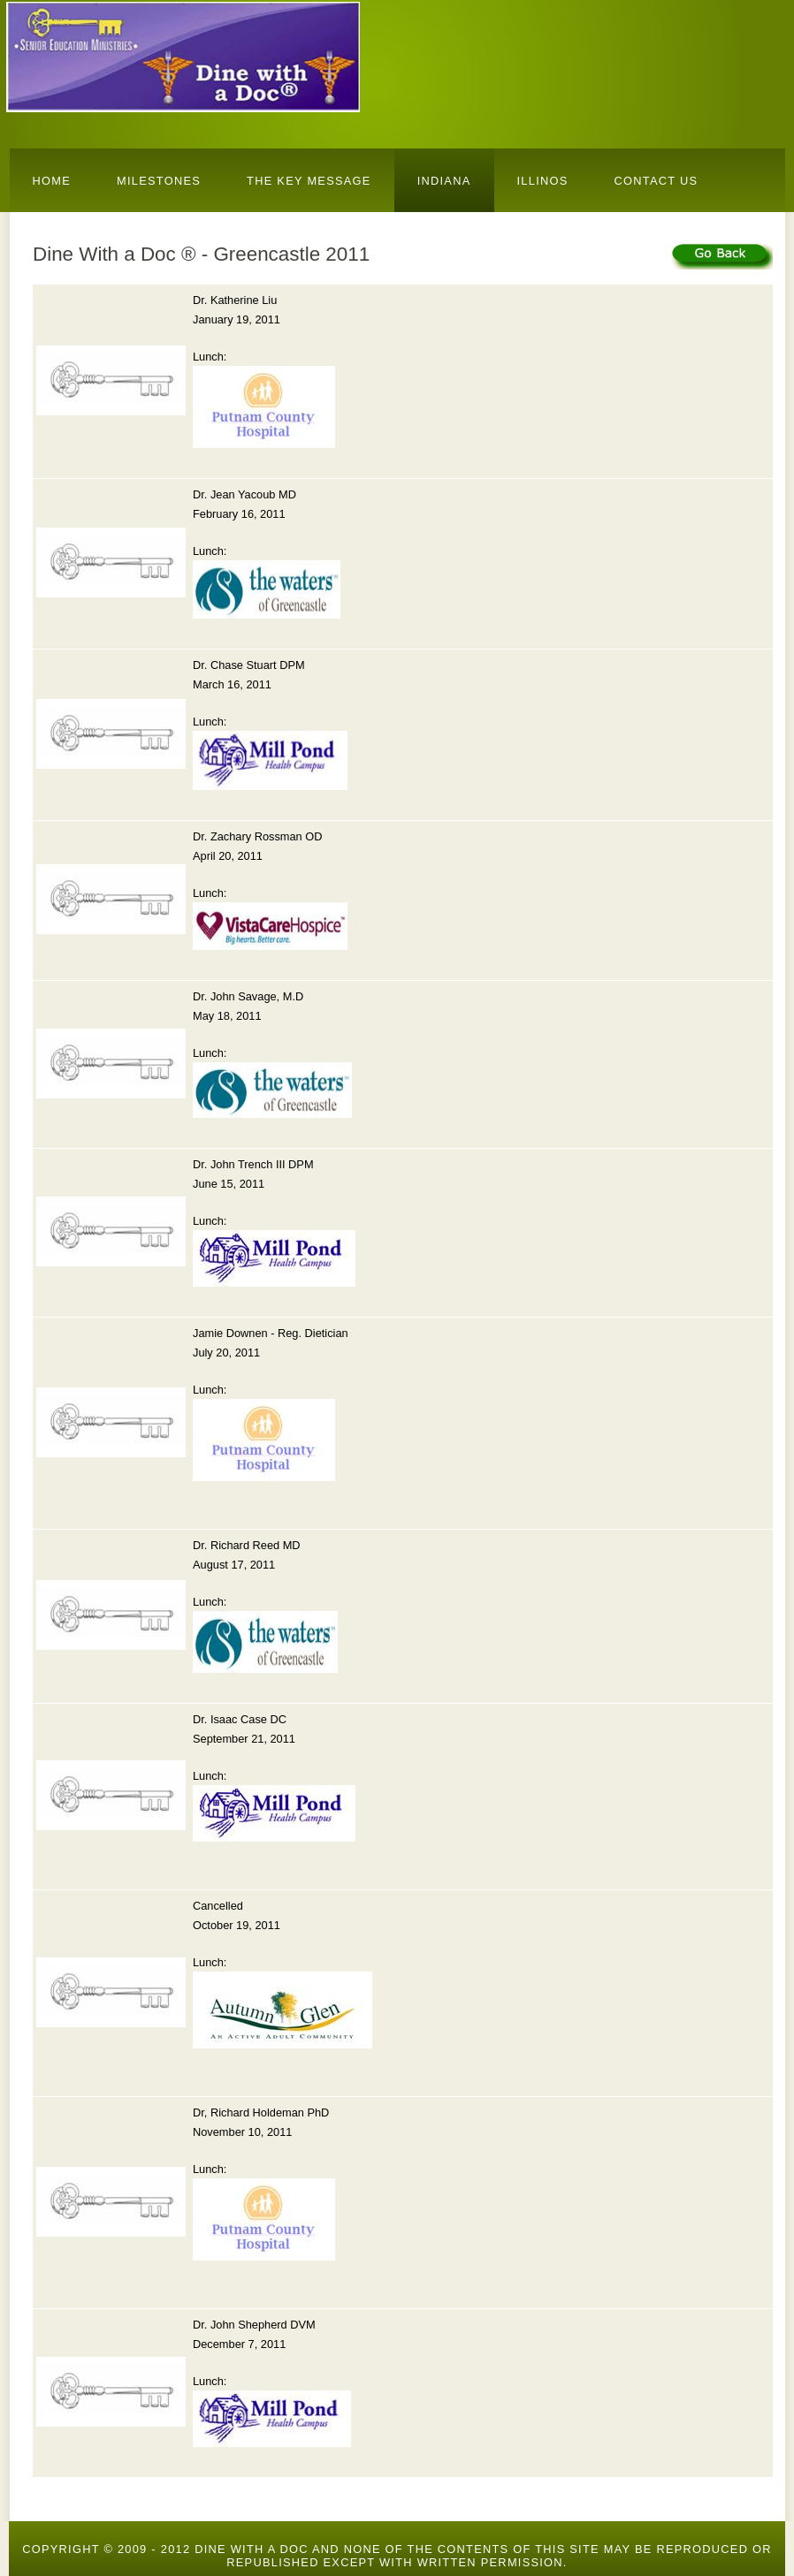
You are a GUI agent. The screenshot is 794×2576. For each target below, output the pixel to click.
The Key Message (309, 180)
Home (52, 180)
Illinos (543, 180)
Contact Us (657, 180)
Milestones (159, 180)
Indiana (444, 180)
